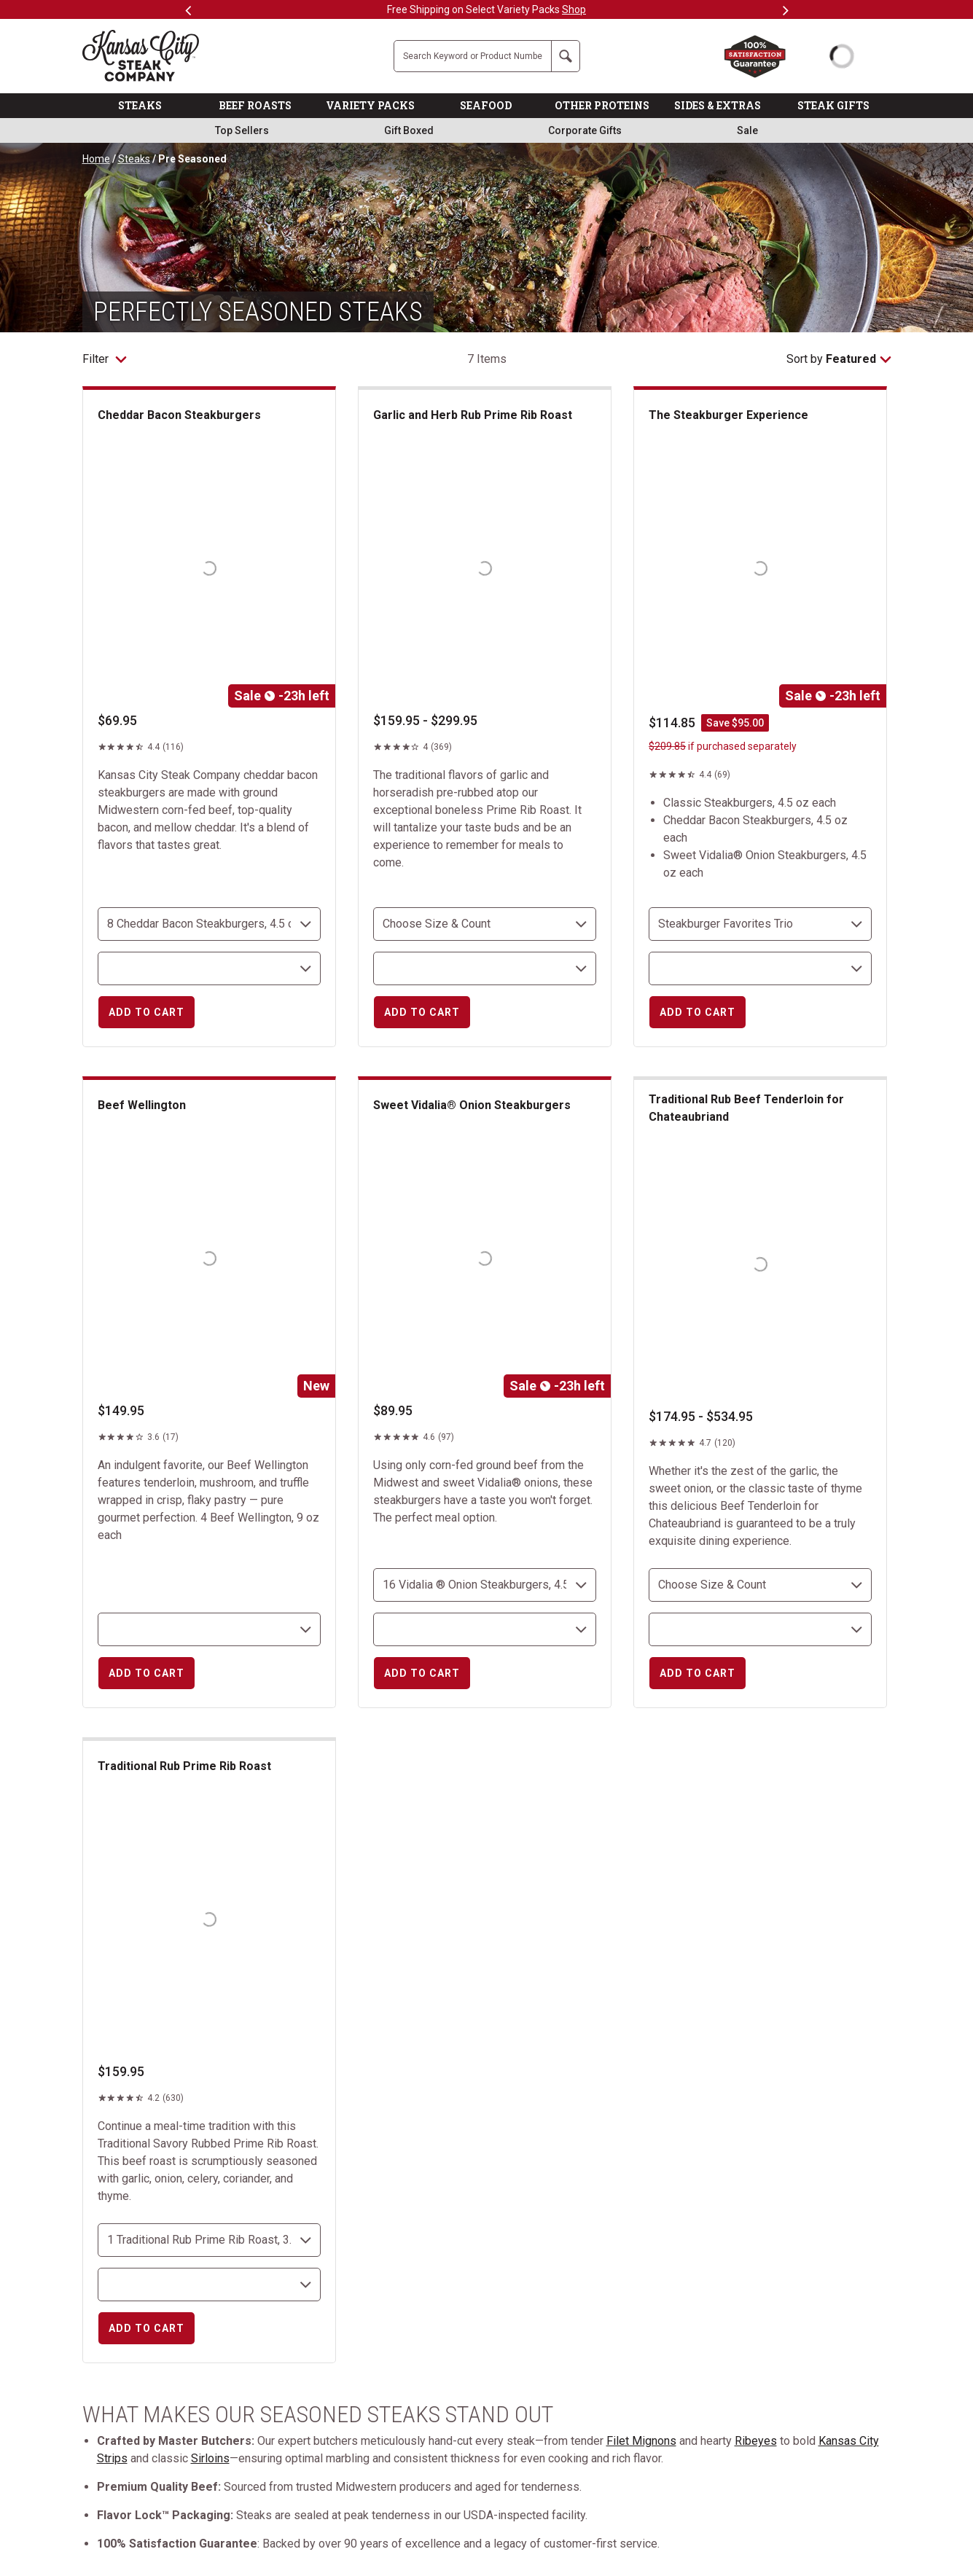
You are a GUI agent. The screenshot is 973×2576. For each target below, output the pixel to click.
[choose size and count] (209, 924)
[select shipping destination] (209, 968)
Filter (104, 359)
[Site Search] (472, 56)
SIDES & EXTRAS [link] (717, 105)
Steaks (134, 159)
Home (96, 159)
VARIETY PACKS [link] (370, 105)
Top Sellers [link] (242, 130)
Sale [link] (747, 130)
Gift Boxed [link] (409, 130)
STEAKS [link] (140, 105)
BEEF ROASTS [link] (255, 105)
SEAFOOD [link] (486, 105)
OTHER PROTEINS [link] (602, 105)
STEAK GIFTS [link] (833, 105)
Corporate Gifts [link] (585, 130)
